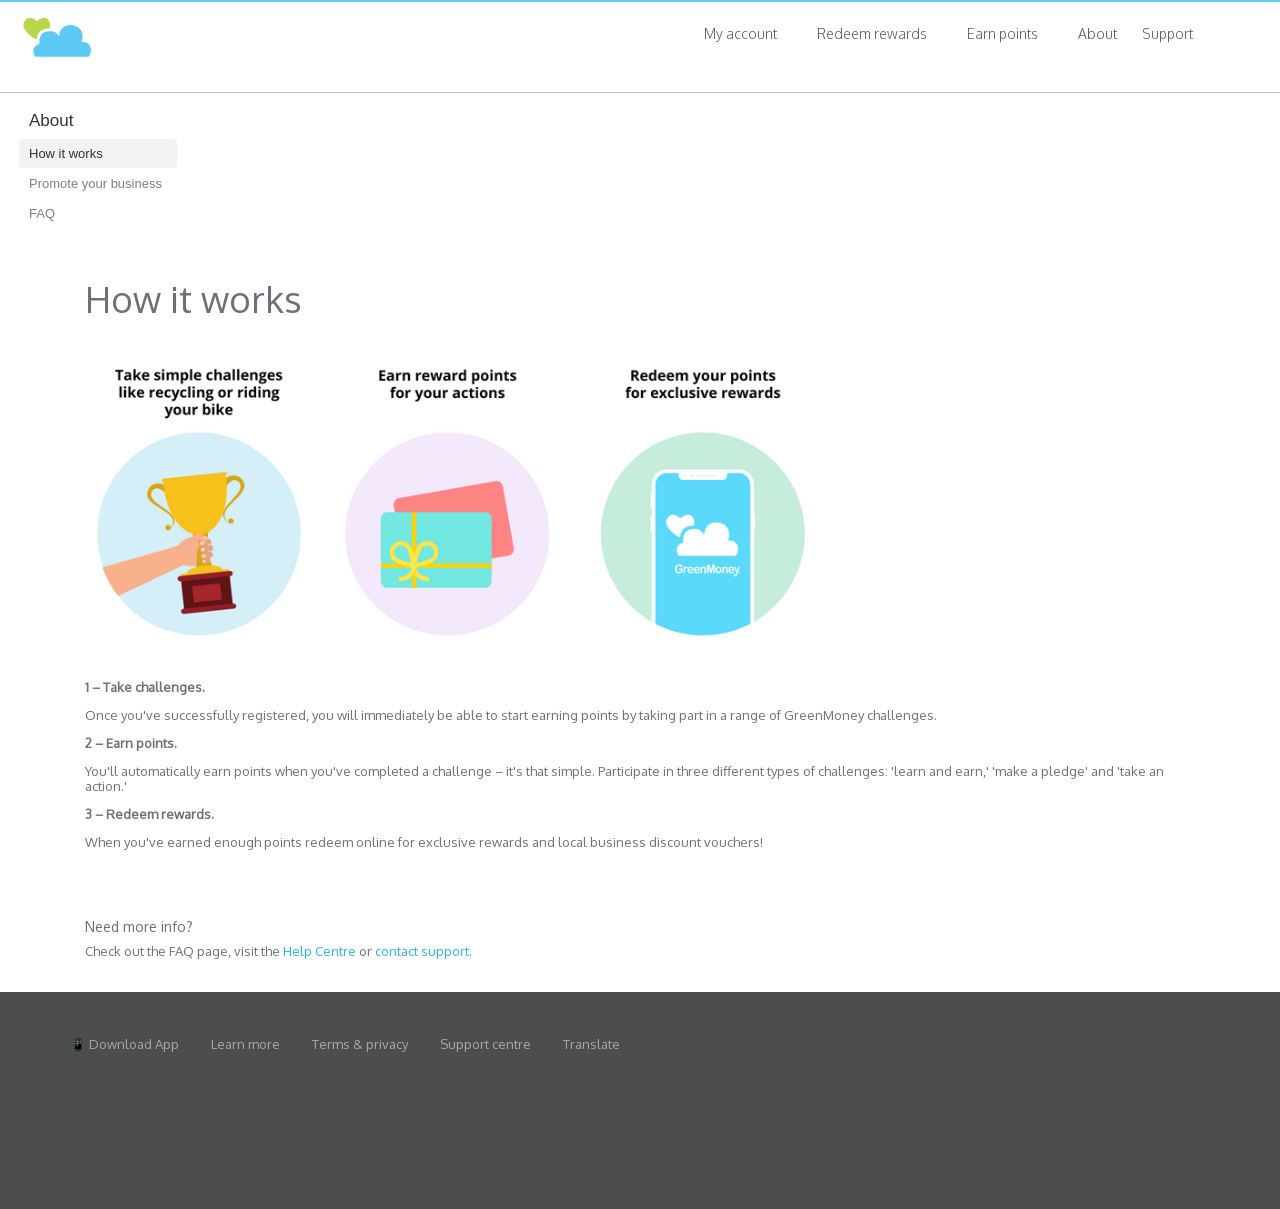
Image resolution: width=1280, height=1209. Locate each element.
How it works (66, 153)
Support (1167, 33)
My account (740, 33)
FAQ (42, 213)
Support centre (485, 1044)
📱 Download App (124, 1044)
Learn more (245, 1044)
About (1097, 33)
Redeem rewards (872, 33)
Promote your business (95, 183)
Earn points (1002, 33)
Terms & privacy (360, 1044)
